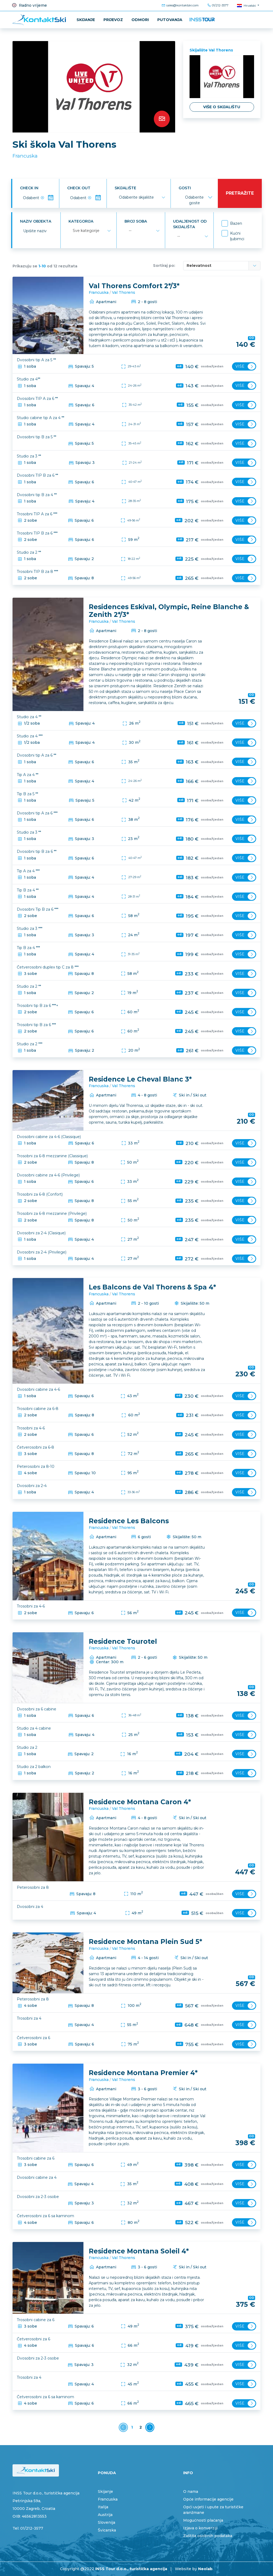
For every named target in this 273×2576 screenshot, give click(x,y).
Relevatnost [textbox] (199, 265)
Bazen (236, 223)
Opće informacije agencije (208, 2499)
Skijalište (124, 188)
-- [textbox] (129, 230)
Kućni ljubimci (237, 236)
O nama (190, 2491)
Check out (78, 188)
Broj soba (135, 221)
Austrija (105, 2514)
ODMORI (140, 19)
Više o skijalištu (221, 107)
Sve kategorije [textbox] (85, 230)
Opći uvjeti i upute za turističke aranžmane (213, 2510)
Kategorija (80, 221)
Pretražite (239, 193)
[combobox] (141, 197)
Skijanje (86, 19)
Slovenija (106, 2522)
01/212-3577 (217, 5)
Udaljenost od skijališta (189, 224)
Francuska (25, 156)
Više (245, 366)
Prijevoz (113, 19)
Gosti (184, 188)
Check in (28, 188)
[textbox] (135, 197)
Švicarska (107, 2530)
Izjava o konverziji (200, 2528)
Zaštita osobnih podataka (207, 2535)
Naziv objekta (35, 221)
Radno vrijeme (29, 5)
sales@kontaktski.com (180, 5)
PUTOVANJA (169, 19)
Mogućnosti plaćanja (203, 2520)
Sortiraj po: (164, 265)
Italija (103, 2507)
